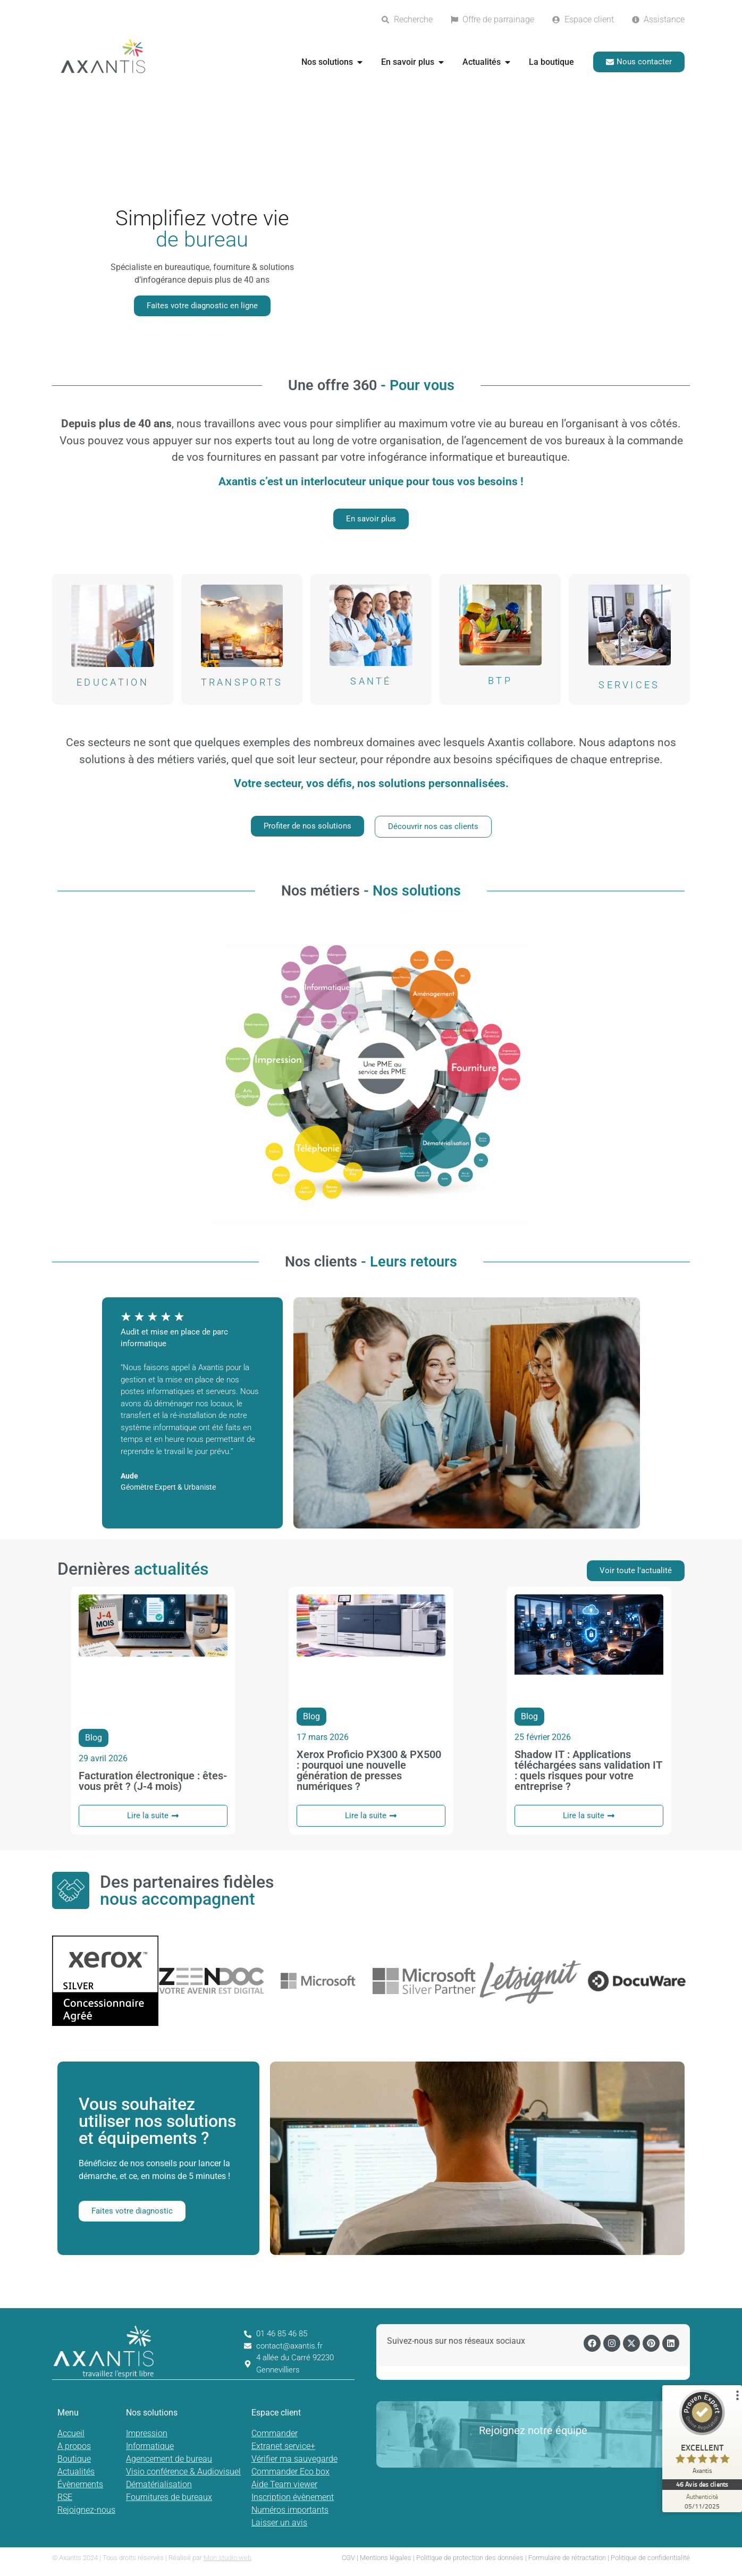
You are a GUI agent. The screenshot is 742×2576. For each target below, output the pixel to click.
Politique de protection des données (470, 2558)
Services (629, 684)
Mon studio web (227, 2558)
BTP (500, 680)
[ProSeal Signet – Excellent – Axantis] (702, 2434)
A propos (74, 2446)
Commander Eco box (290, 2472)
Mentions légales (385, 2558)
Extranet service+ (283, 2446)
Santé (371, 681)
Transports (242, 682)
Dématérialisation (159, 2484)
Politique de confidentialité (650, 2558)
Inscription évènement (292, 2497)
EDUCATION (113, 682)
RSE (64, 2497)
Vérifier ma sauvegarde (294, 2459)
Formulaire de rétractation (567, 2558)
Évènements (80, 2484)
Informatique (150, 2446)
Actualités (76, 2472)
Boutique (74, 2459)
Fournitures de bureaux (169, 2497)
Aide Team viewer (284, 2484)
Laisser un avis (279, 2523)
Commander (274, 2433)
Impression (146, 2433)
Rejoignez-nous (86, 2510)
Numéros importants (289, 2510)
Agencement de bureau (169, 2459)
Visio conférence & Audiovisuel (183, 2472)
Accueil (71, 2433)
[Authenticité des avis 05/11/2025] (702, 2501)
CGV (348, 2558)
